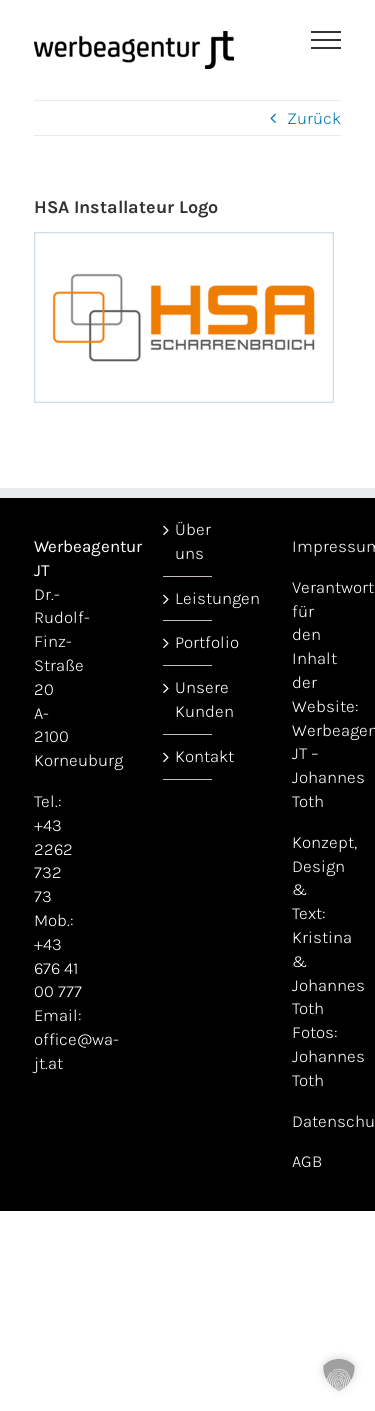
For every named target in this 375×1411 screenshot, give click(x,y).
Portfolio (188, 642)
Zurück (314, 118)
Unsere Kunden (188, 699)
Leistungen (188, 598)
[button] (339, 1375)
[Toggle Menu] (326, 40)
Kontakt (188, 756)
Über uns (188, 541)
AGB (307, 1161)
